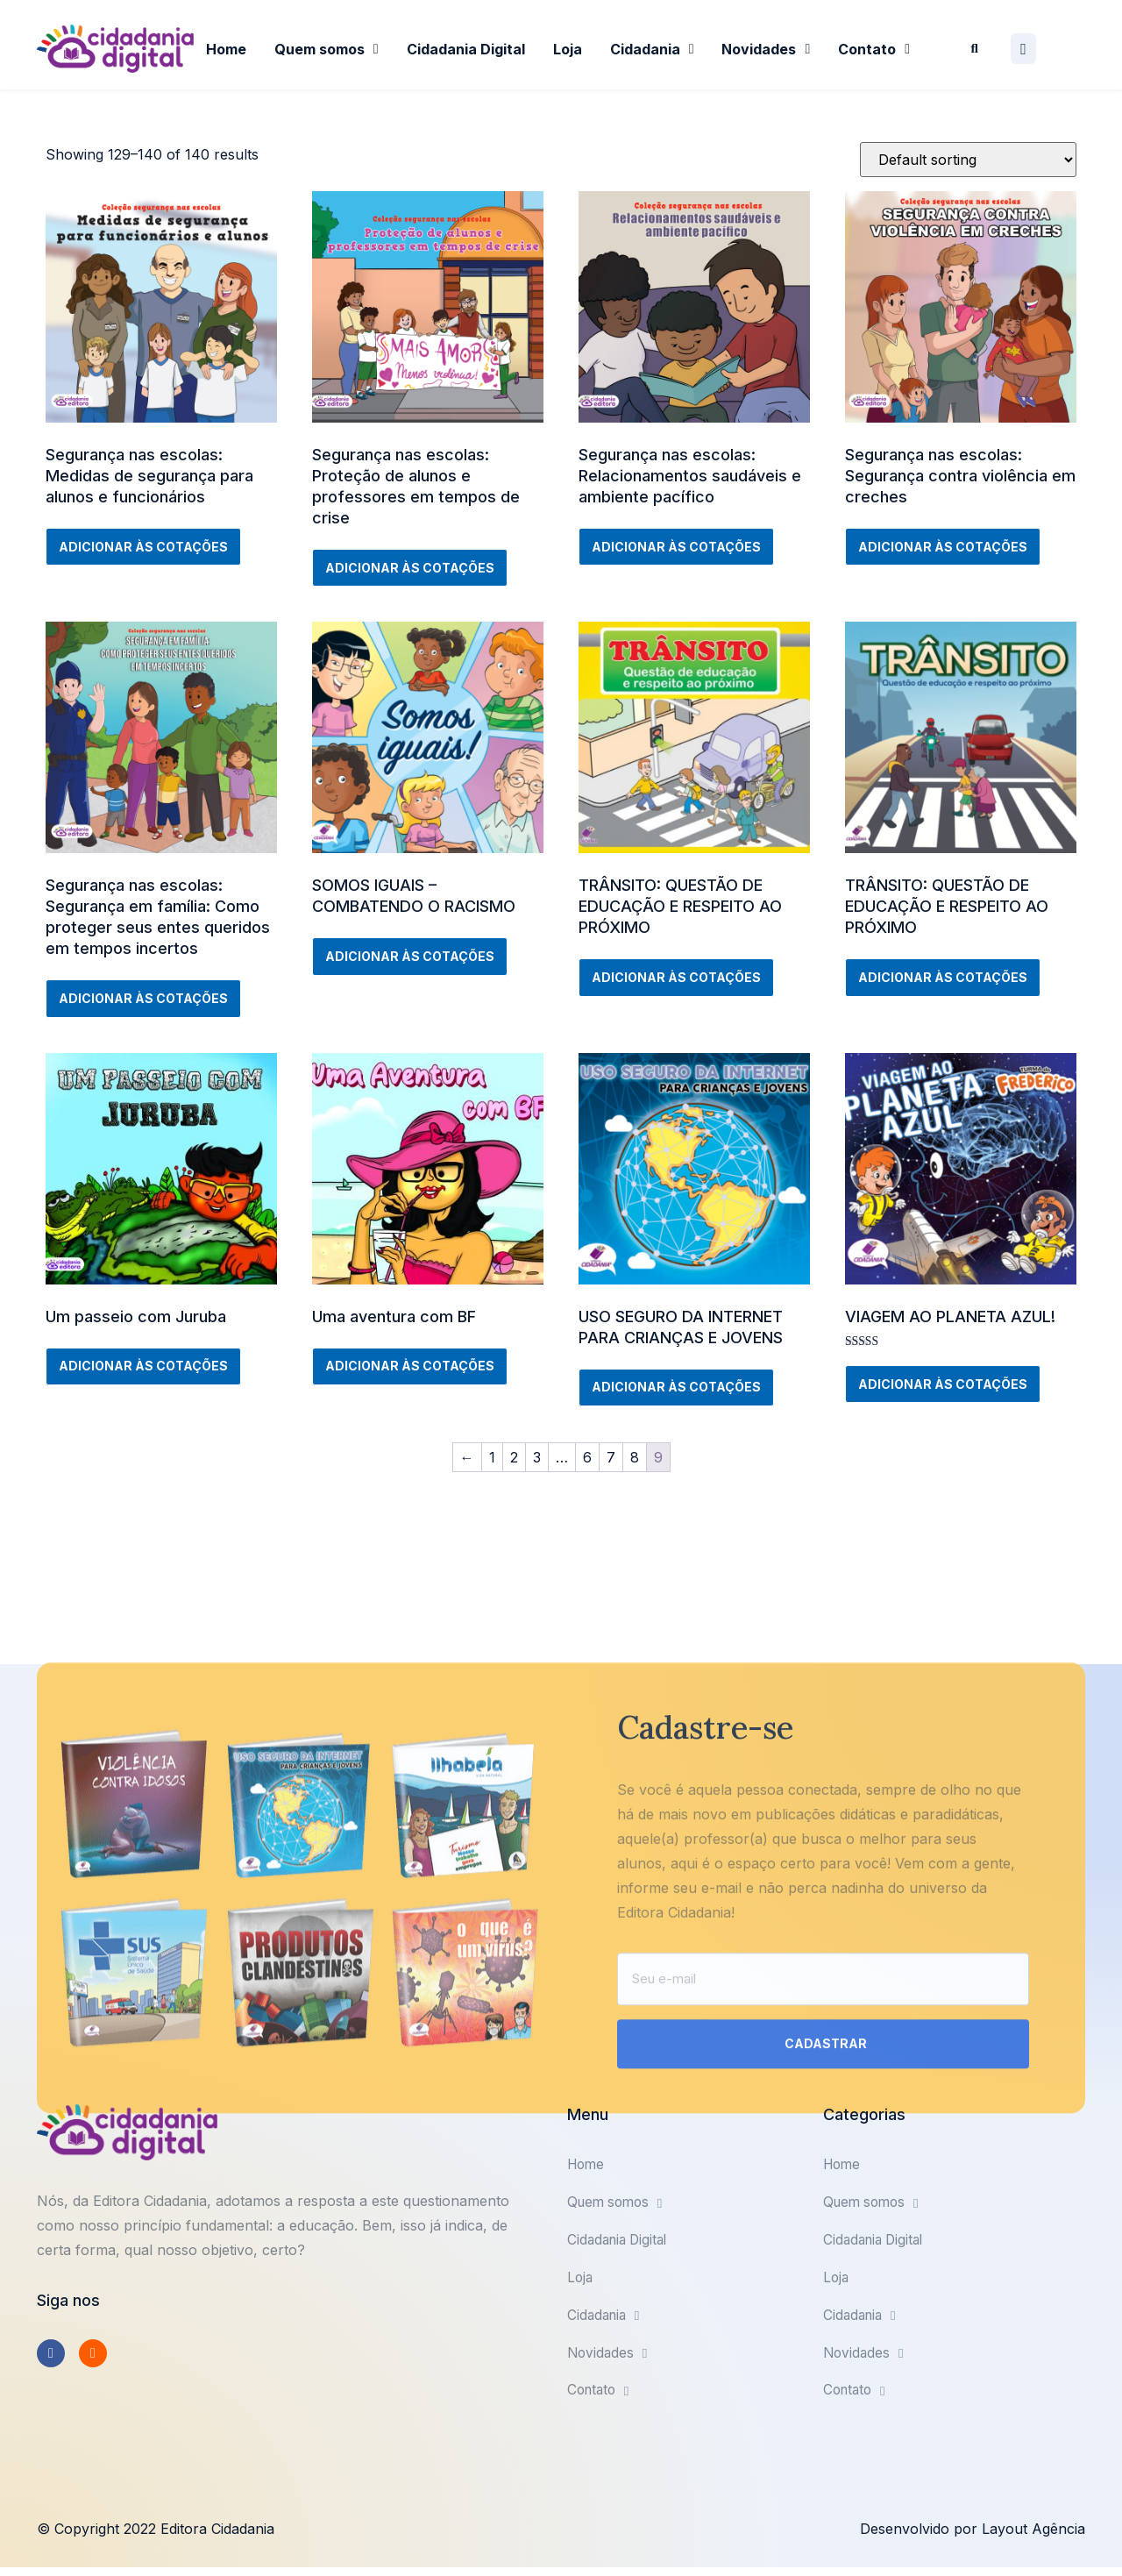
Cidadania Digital (466, 49)
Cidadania (652, 49)
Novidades (765, 49)
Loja (567, 49)
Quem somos (326, 49)
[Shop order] (968, 159)
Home (226, 49)
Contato (874, 49)
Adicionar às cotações (143, 546)
